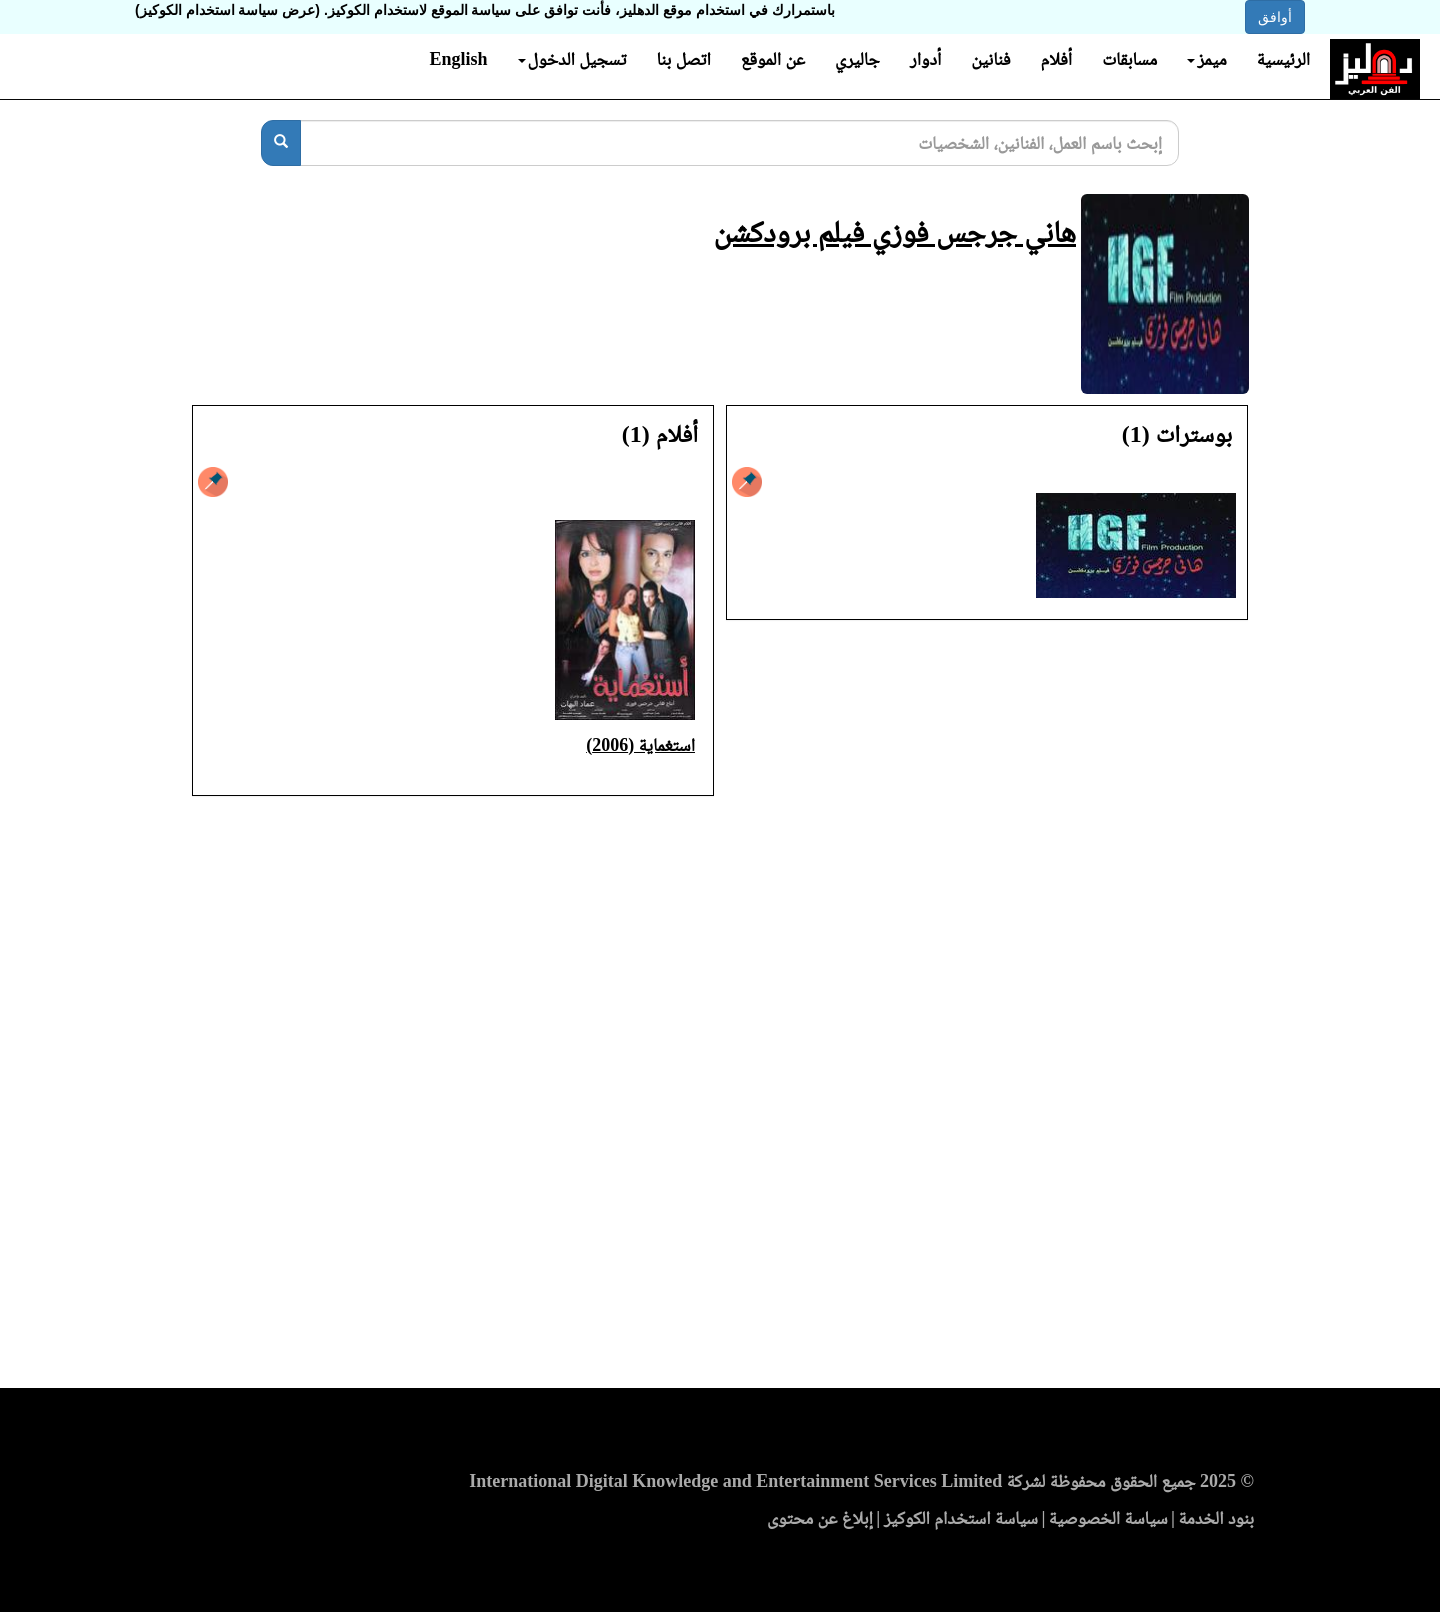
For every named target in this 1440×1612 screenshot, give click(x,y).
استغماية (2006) (640, 745)
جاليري (857, 59)
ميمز (1206, 59)
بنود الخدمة (1216, 1518)
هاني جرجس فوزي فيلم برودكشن (894, 231)
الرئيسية (1283, 59)
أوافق (1275, 17)
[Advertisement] (720, 1098)
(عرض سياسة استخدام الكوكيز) (227, 10)
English (458, 59)
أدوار (925, 59)
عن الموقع (773, 59)
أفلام (1057, 59)
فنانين (990, 59)
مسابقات (1129, 59)
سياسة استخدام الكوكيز (961, 1518)
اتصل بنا (683, 59)
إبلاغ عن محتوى (820, 1518)
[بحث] (281, 143)
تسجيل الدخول (572, 59)
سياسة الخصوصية (1108, 1518)
